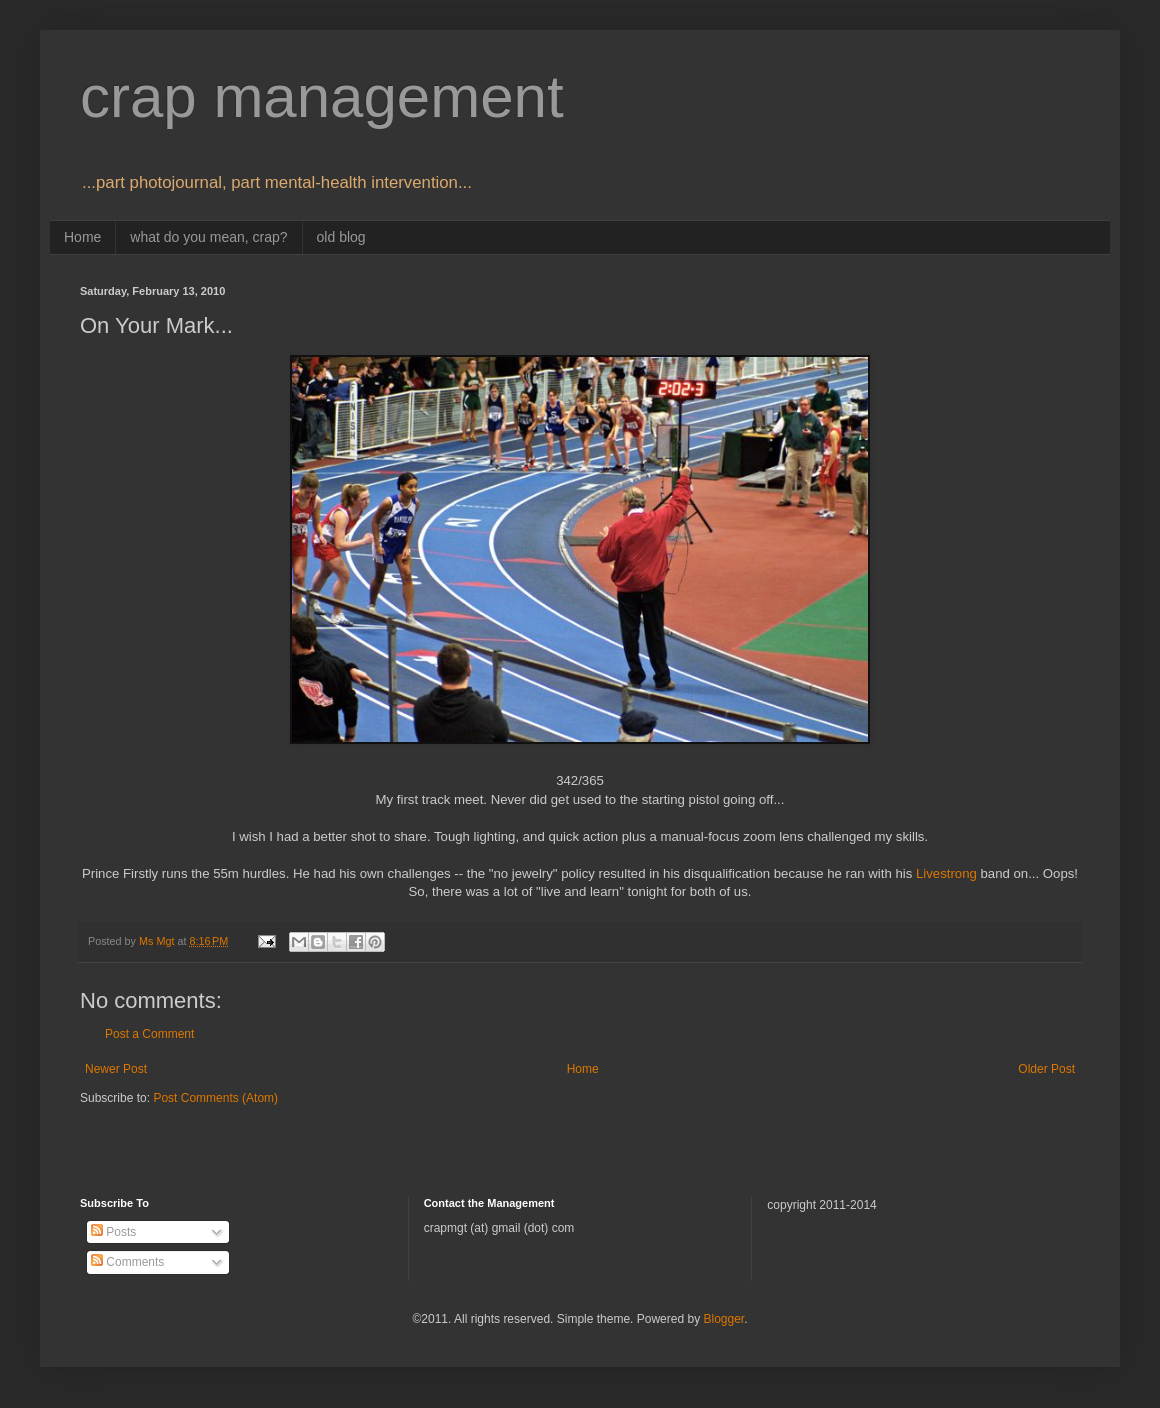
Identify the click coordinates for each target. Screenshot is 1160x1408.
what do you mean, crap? (208, 237)
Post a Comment (149, 1034)
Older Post (1046, 1069)
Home (82, 237)
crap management (322, 96)
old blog (341, 237)
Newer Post (116, 1069)
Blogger (723, 1319)
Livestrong (946, 873)
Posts (113, 1232)
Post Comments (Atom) (215, 1098)
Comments (127, 1262)
